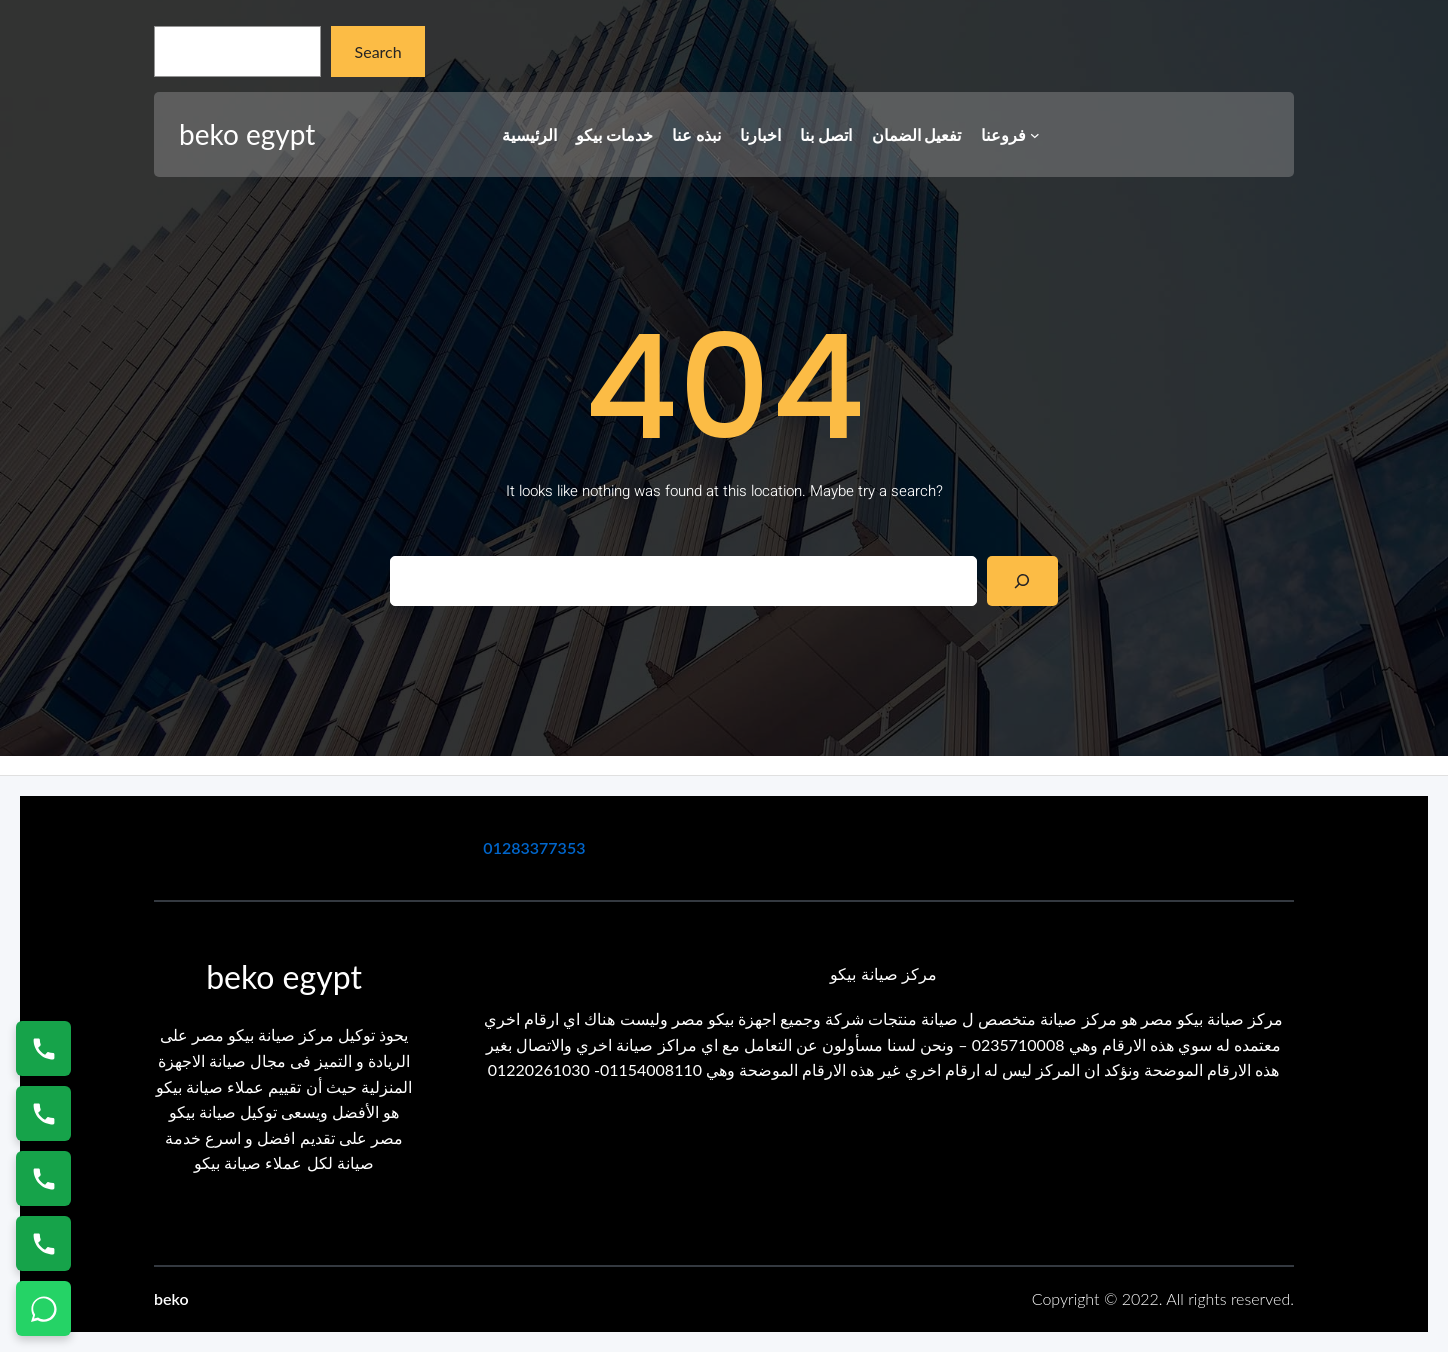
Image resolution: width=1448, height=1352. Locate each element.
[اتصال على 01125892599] (43, 1243)
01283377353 (534, 847)
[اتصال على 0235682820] (43, 1113)
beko (171, 1298)
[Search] (1022, 580)
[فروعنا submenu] (1035, 135)
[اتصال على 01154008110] (43, 1048)
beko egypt (247, 134)
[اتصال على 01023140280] (43, 1178)
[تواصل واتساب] (43, 1308)
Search (378, 51)
